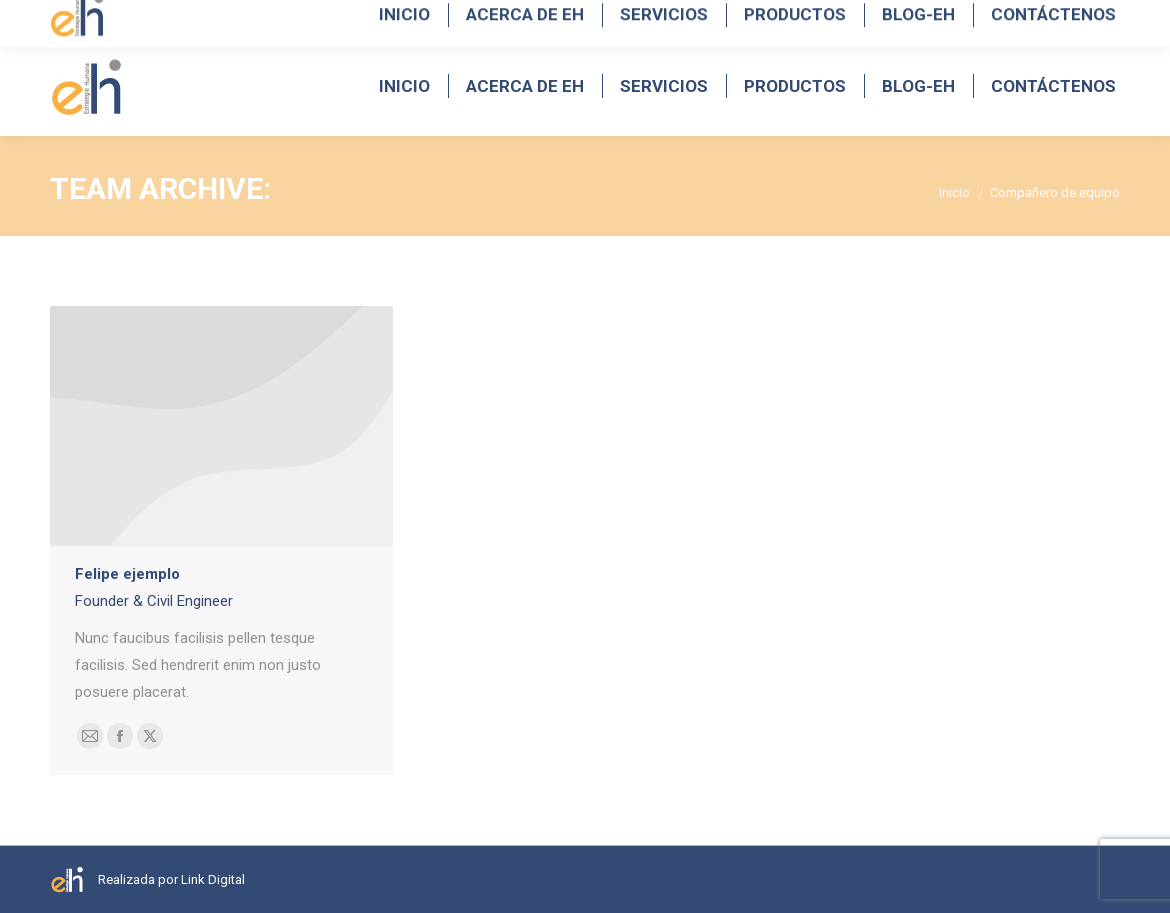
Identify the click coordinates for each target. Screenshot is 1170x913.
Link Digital (213, 879)
